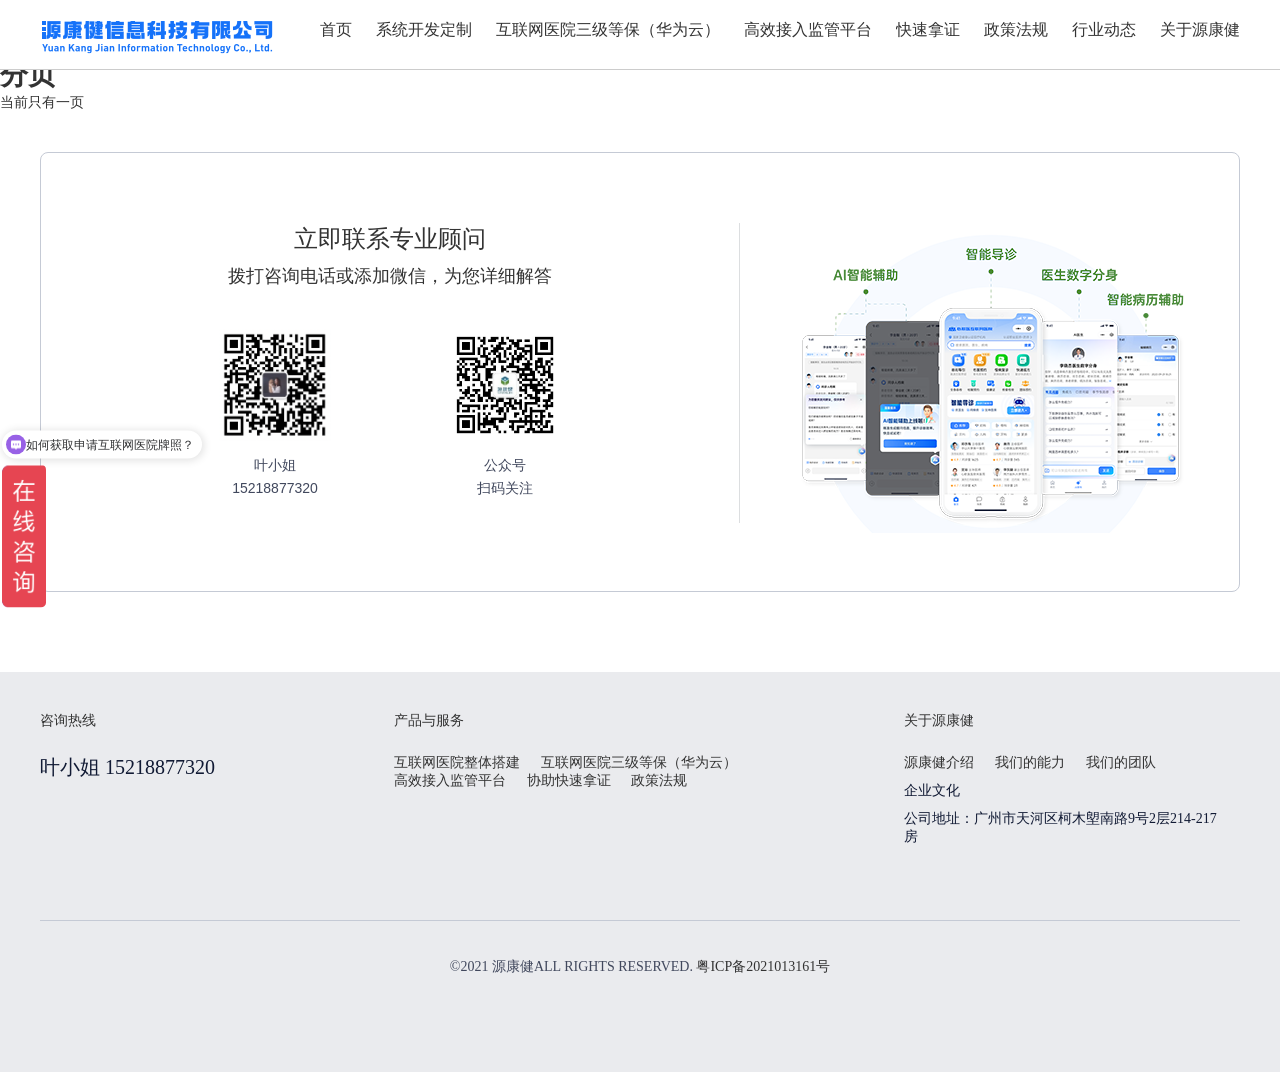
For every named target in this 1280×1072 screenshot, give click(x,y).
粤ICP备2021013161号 (763, 966)
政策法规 (659, 780)
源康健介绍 (939, 762)
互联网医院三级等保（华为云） (639, 762)
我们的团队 (1121, 762)
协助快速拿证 (569, 780)
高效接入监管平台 (450, 780)
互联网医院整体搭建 (457, 762)
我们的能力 (1030, 762)
